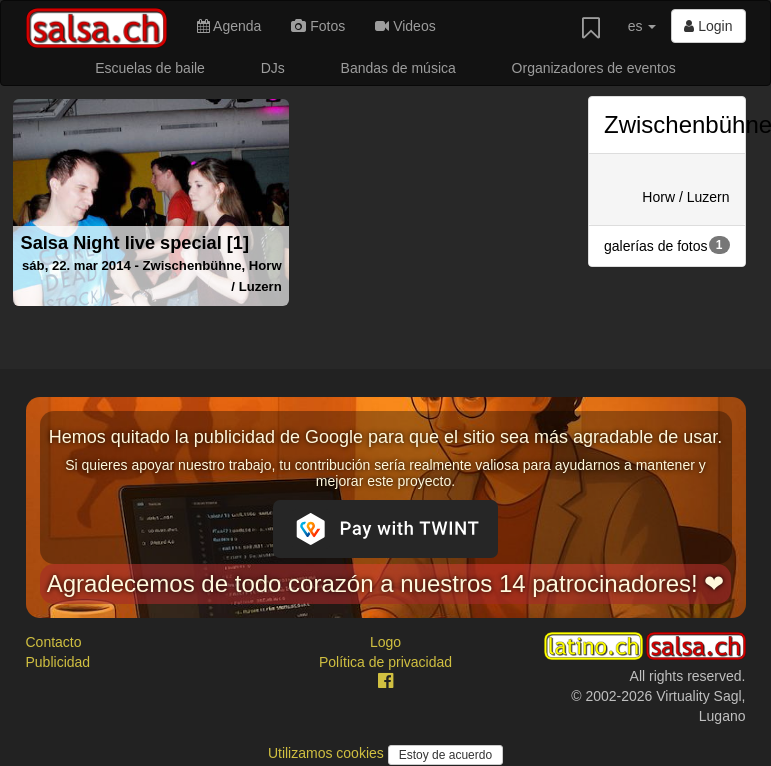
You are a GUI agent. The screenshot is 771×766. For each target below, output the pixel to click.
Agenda (229, 26)
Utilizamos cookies (328, 753)
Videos (405, 26)
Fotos (318, 26)
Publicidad (58, 662)
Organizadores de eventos (594, 68)
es (642, 26)
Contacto (54, 642)
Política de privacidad (385, 662)
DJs (273, 68)
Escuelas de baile (150, 68)
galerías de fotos (667, 245)
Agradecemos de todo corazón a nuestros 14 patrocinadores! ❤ (386, 583)
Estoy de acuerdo (445, 755)
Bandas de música (398, 68)
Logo (385, 642)
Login (708, 26)
